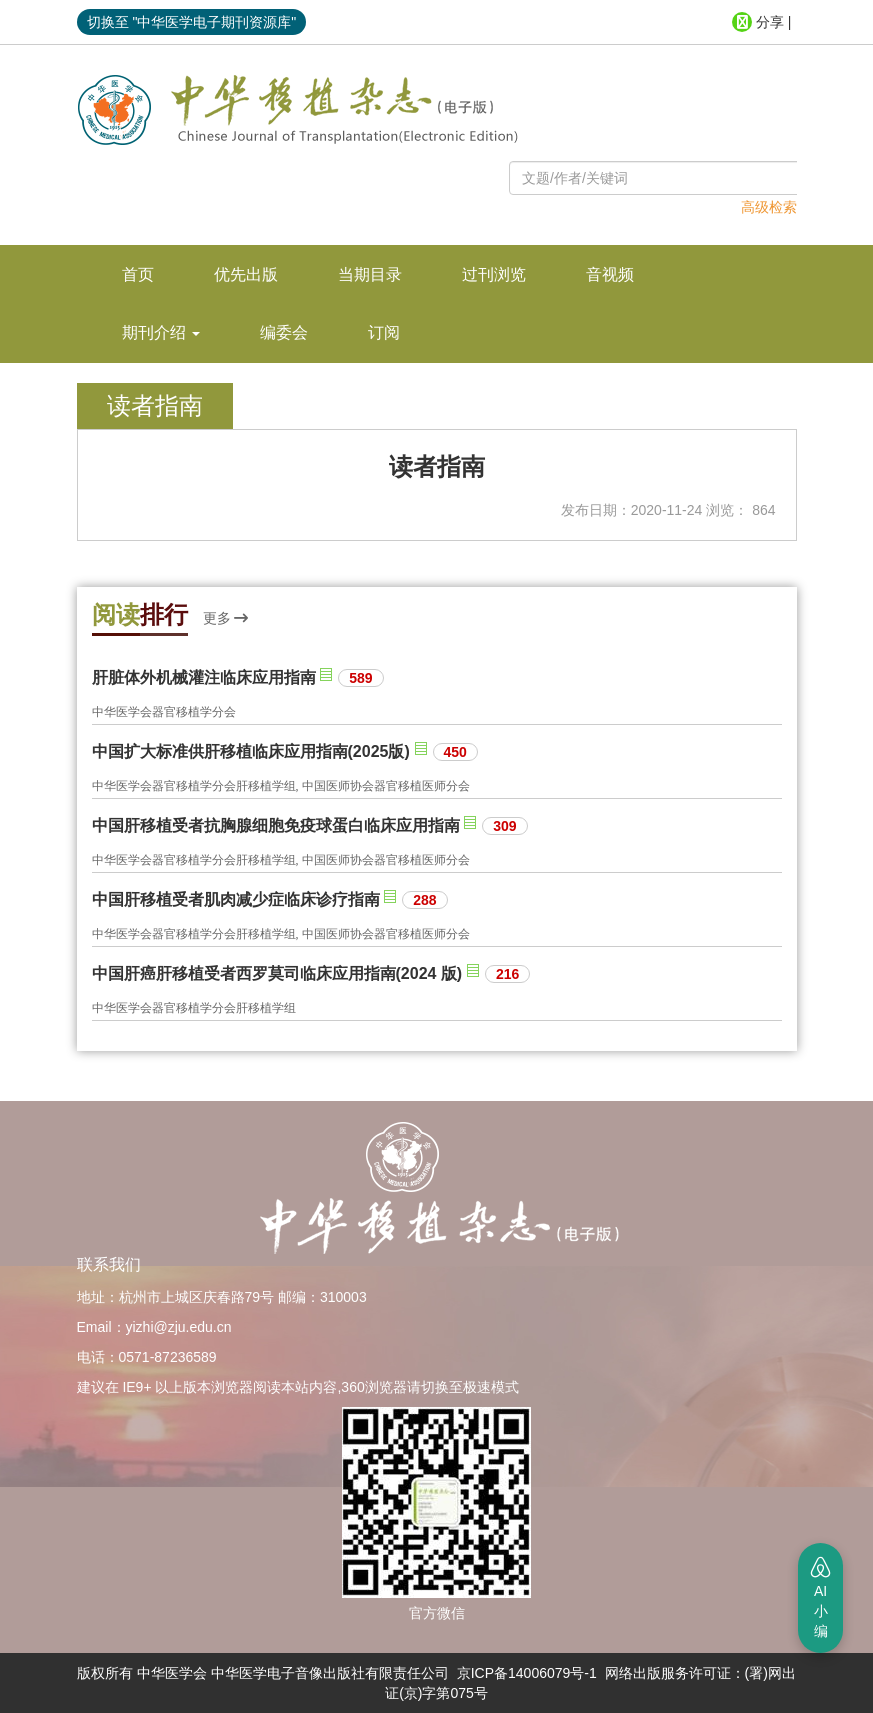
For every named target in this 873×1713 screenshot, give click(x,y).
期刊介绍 (161, 332)
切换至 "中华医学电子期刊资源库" (192, 22)
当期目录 (370, 274)
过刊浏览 (494, 274)
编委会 (284, 332)
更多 (226, 618)
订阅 (384, 332)
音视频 (610, 274)
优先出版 (246, 274)
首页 (138, 274)
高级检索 (769, 207)
